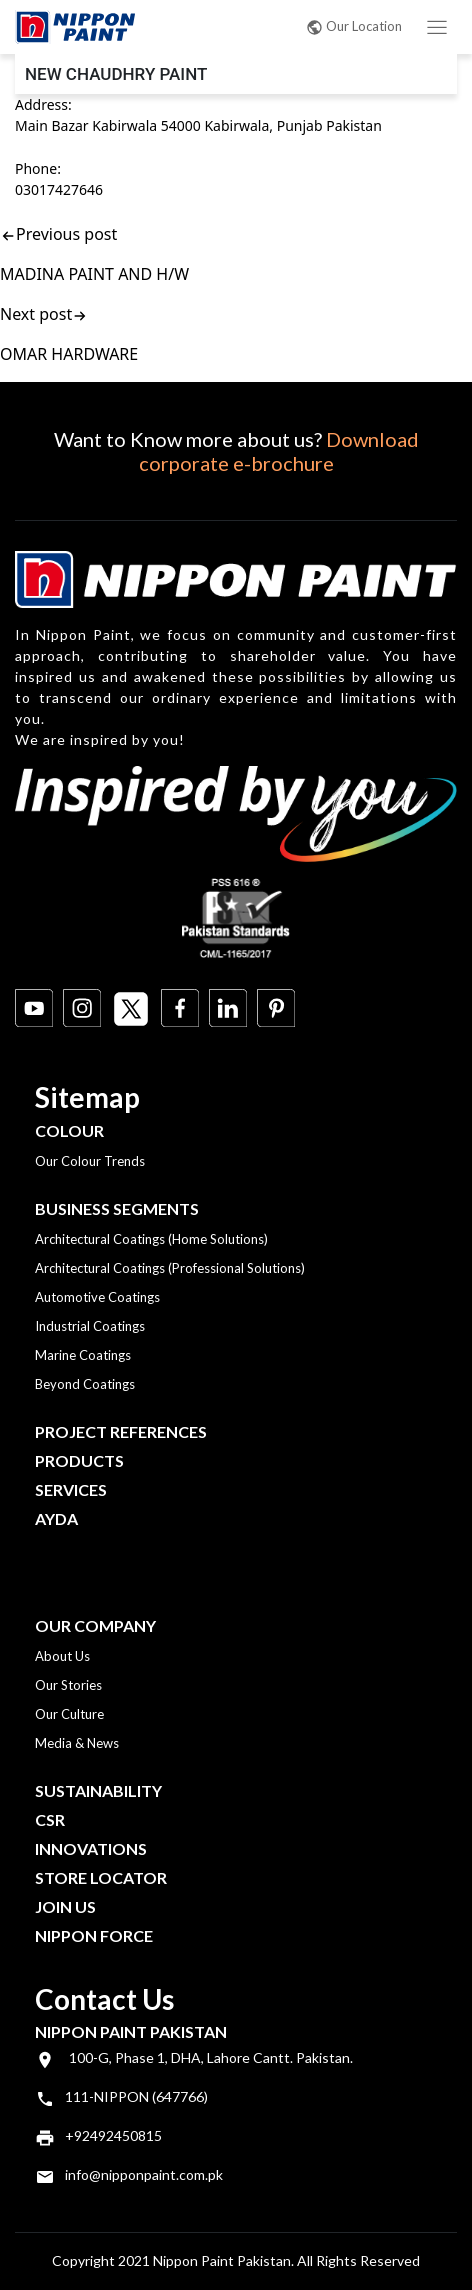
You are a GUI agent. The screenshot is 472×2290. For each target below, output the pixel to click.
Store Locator (101, 1877)
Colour (69, 1130)
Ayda (56, 1518)
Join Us (65, 1906)
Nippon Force (94, 1935)
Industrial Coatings (90, 1326)
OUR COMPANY (95, 1625)
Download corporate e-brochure (279, 451)
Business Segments (117, 1208)
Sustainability (98, 1790)
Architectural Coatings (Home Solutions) (151, 1239)
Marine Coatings (83, 1355)
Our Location (354, 26)
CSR (50, 1819)
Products (79, 1460)
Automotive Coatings (97, 1297)
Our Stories (68, 1685)
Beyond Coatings (85, 1384)
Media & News (77, 1743)
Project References (121, 1431)
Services (71, 1489)
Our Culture (69, 1714)
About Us (62, 1656)
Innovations (91, 1848)
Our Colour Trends (90, 1161)
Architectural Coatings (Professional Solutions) (170, 1268)
